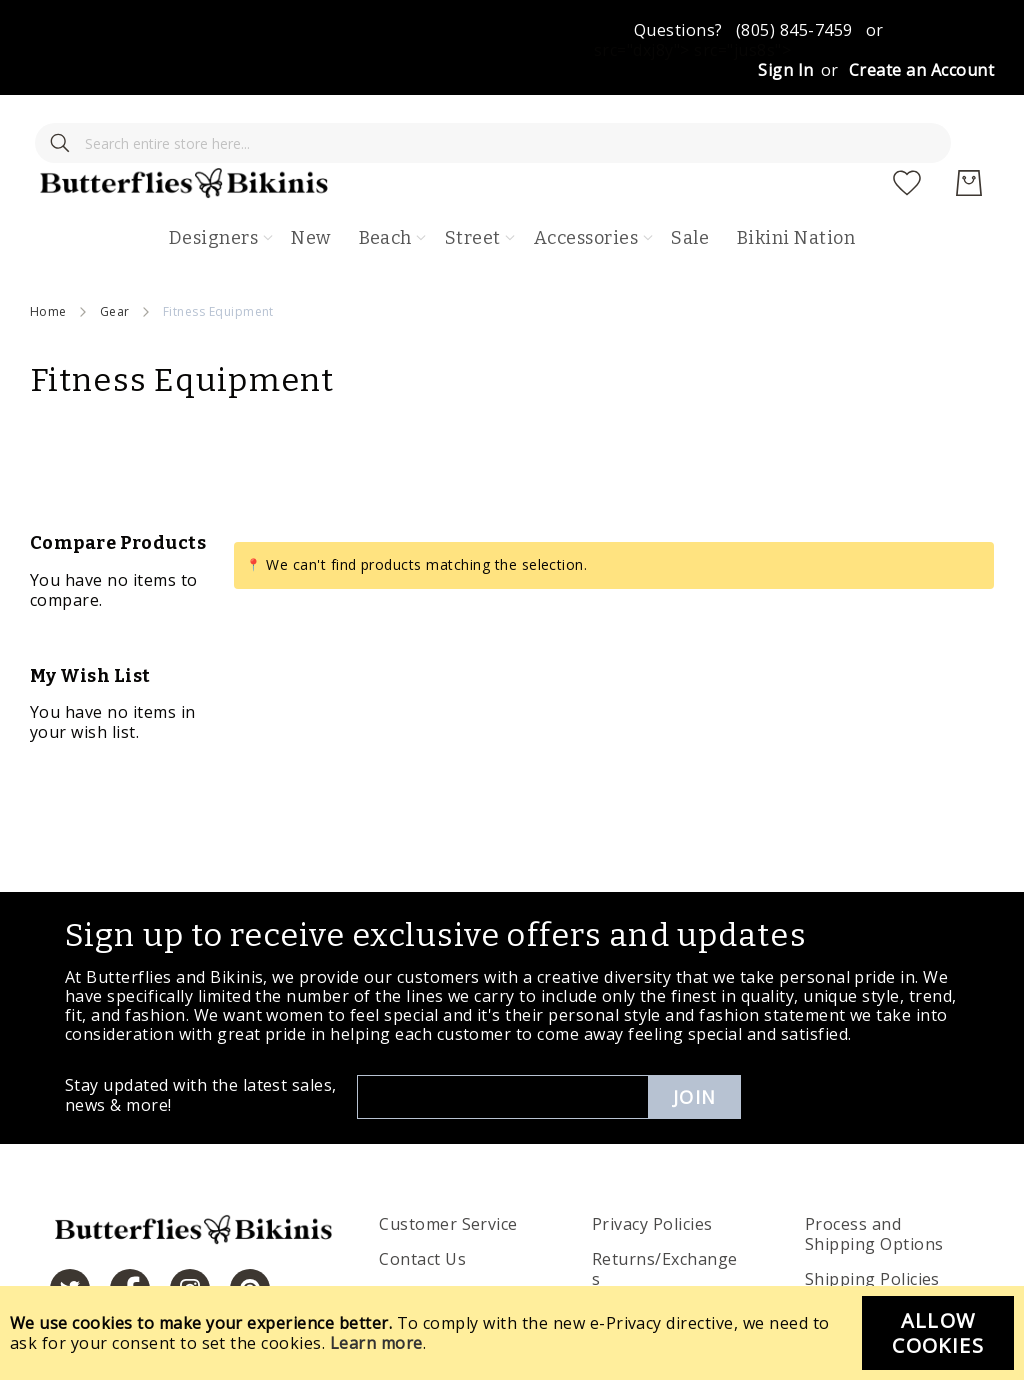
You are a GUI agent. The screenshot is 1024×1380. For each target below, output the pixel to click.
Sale (690, 180)
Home (48, 253)
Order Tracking (440, 1237)
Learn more (376, 1343)
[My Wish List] (907, 125)
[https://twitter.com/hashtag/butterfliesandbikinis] (70, 1231)
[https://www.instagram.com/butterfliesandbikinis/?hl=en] (190, 1231)
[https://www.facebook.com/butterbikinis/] (130, 1231)
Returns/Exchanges (665, 1212)
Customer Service (448, 1167)
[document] (512, 1333)
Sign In (785, 70)
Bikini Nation (796, 180)
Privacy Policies (652, 1167)
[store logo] (526, 125)
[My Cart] (969, 125)
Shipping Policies (872, 1222)
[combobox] (175, 125)
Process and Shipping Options (874, 1177)
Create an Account (921, 70)
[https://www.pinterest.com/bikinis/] (250, 1231)
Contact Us (422, 1202)
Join (694, 1039)
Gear (115, 253)
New (310, 180)
